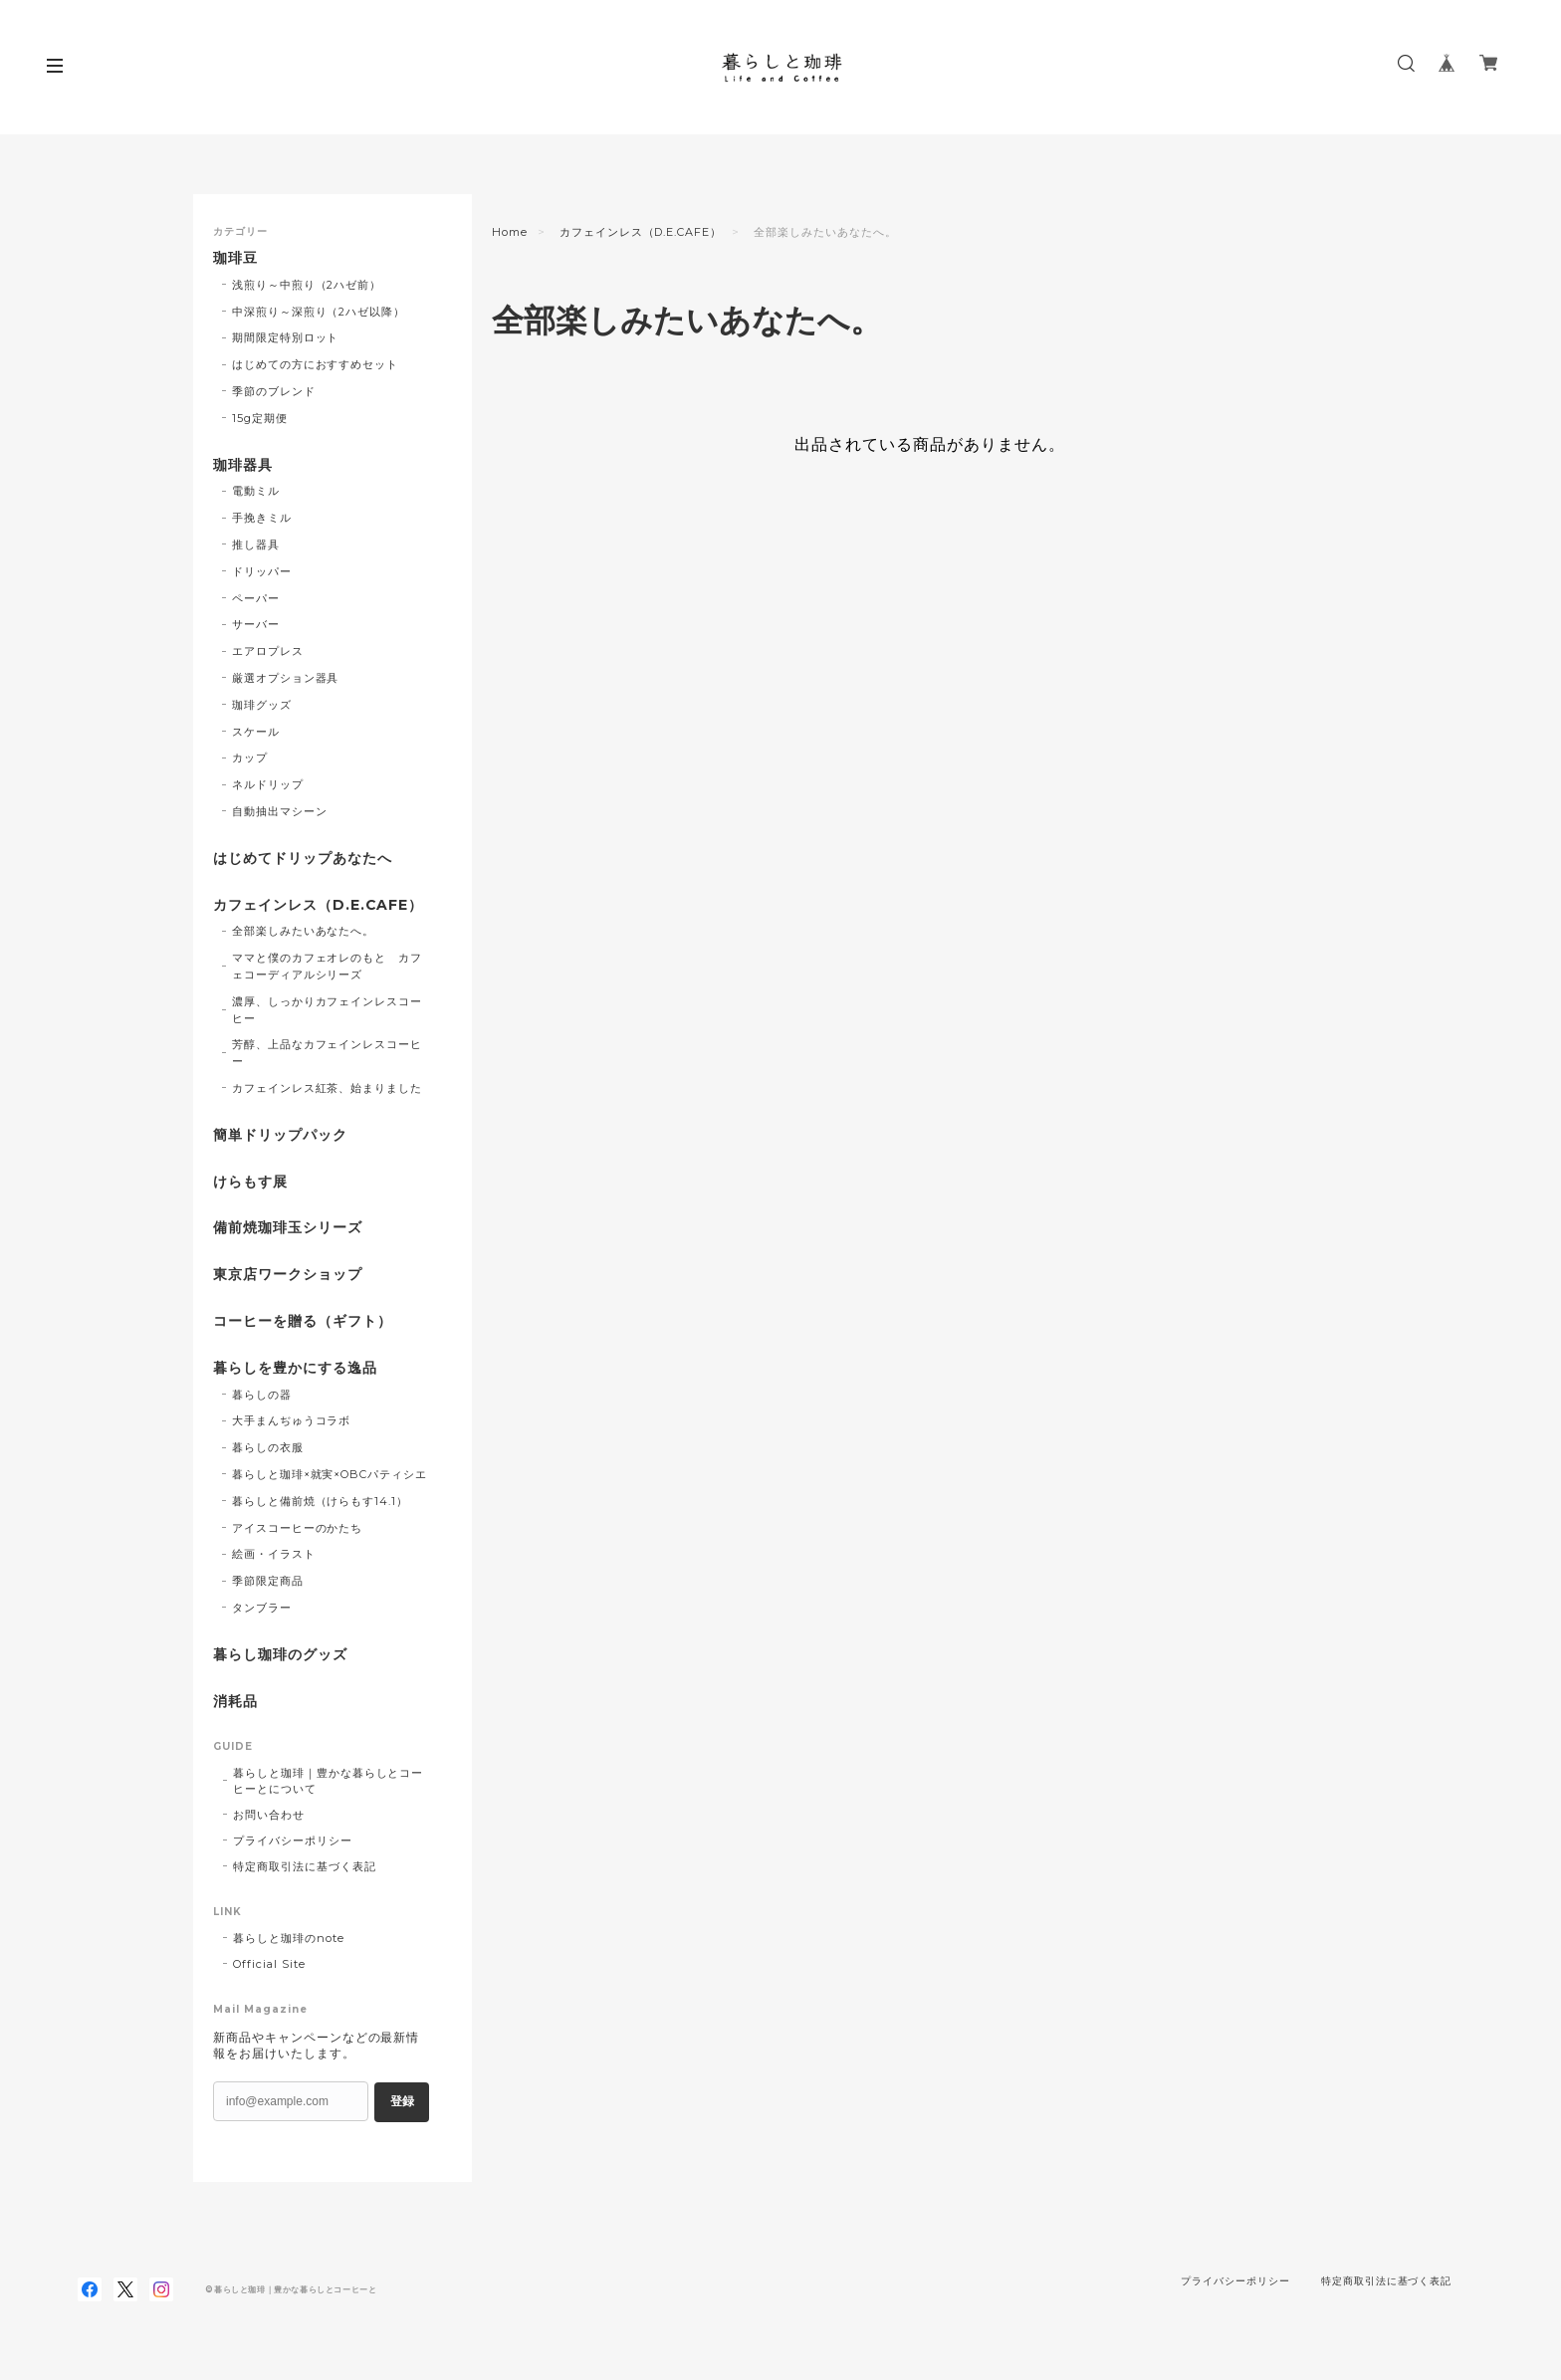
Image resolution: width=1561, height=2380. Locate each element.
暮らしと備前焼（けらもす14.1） (320, 1501)
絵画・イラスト (274, 1554)
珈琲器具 (243, 465)
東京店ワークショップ (287, 1274)
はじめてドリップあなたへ (302, 858)
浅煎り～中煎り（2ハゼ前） (306, 285)
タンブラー (262, 1608)
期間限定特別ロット (285, 337)
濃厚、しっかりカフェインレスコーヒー (327, 1009)
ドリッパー (262, 571)
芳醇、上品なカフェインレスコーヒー (327, 1052)
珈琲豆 (235, 258)
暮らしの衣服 (268, 1447)
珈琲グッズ (262, 705)
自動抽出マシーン (280, 811)
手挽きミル (262, 518)
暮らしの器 (262, 1395)
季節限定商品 (268, 1581)
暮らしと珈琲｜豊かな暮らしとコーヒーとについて (328, 1781)
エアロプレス (268, 651)
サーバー (256, 624)
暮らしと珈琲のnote (288, 1938)
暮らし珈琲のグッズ (280, 1654)
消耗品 (235, 1701)
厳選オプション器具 (285, 678)
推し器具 (256, 544)
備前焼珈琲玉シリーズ (287, 1227)
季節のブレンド (274, 391)
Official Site (269, 1964)
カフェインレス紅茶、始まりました (327, 1088)
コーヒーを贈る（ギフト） (302, 1321)
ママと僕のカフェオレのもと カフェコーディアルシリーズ (327, 966)
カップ (250, 757)
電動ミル (256, 491)
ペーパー (256, 598)
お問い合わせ (269, 1815)
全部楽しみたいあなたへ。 (303, 931)
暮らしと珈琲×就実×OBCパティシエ (329, 1474)
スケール (256, 732)
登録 (402, 2101)
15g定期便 (260, 418)
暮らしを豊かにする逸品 (295, 1368)
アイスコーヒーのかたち (297, 1528)
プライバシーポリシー (292, 1840)
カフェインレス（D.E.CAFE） (640, 232)
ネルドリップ (268, 784)
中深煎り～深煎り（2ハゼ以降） (318, 312)
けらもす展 (250, 1182)
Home (510, 232)
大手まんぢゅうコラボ (291, 1420)
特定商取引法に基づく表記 (304, 1866)
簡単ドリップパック (280, 1135)
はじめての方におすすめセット (315, 364)
